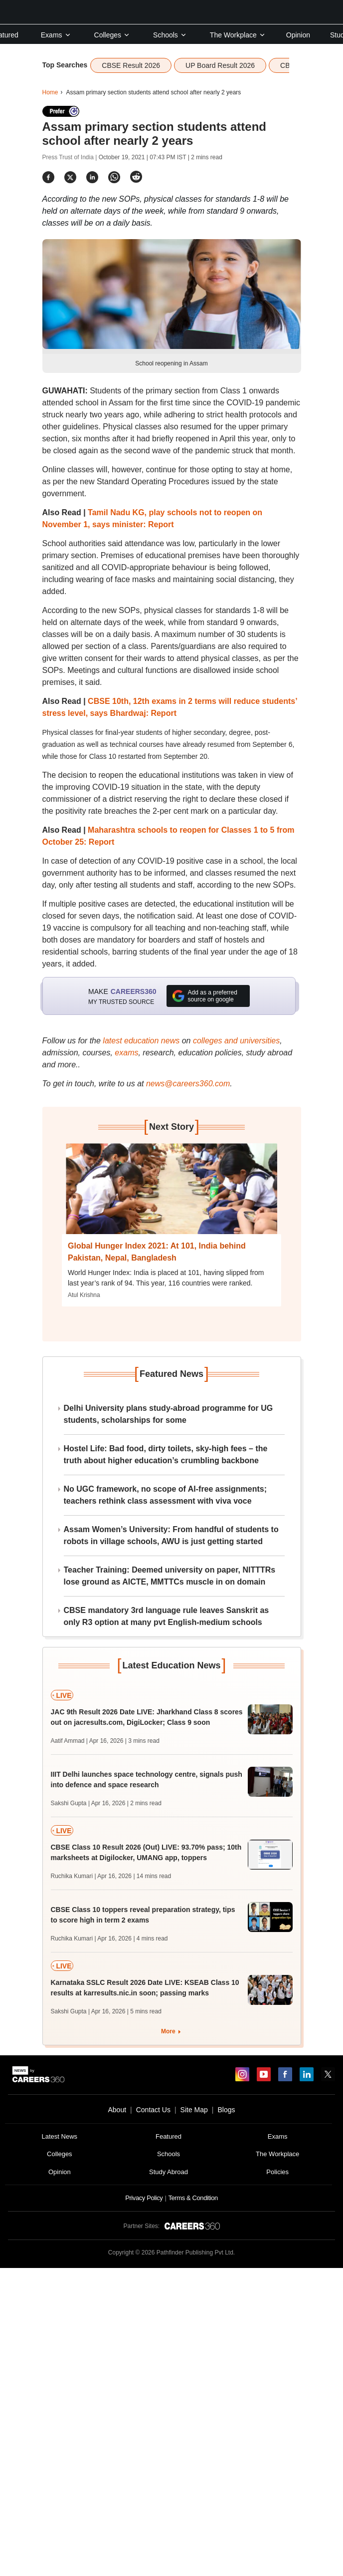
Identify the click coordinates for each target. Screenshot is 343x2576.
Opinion (298, 35)
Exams (56, 35)
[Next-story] (171, 1196)
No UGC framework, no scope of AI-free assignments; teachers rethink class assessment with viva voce (165, 1495)
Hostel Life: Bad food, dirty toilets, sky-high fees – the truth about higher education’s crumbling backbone (166, 1454)
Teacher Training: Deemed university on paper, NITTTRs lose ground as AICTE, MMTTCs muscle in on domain (170, 1576)
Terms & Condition (192, 2198)
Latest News (60, 2136)
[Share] (48, 177)
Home (50, 92)
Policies (277, 2172)
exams (126, 1052)
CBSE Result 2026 (131, 65)
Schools (170, 35)
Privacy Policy (144, 2198)
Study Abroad (168, 2172)
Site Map (194, 2110)
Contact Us (153, 2110)
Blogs (226, 2110)
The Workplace (238, 35)
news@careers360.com (188, 1083)
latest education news (141, 1040)
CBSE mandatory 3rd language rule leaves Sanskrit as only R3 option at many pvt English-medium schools (166, 1616)
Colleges (112, 35)
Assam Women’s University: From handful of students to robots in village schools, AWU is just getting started (171, 1535)
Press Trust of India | (70, 157)
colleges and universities (236, 1040)
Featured (168, 2136)
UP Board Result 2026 (220, 65)
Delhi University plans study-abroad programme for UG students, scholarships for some (168, 1414)
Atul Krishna (84, 1294)
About (117, 2110)
